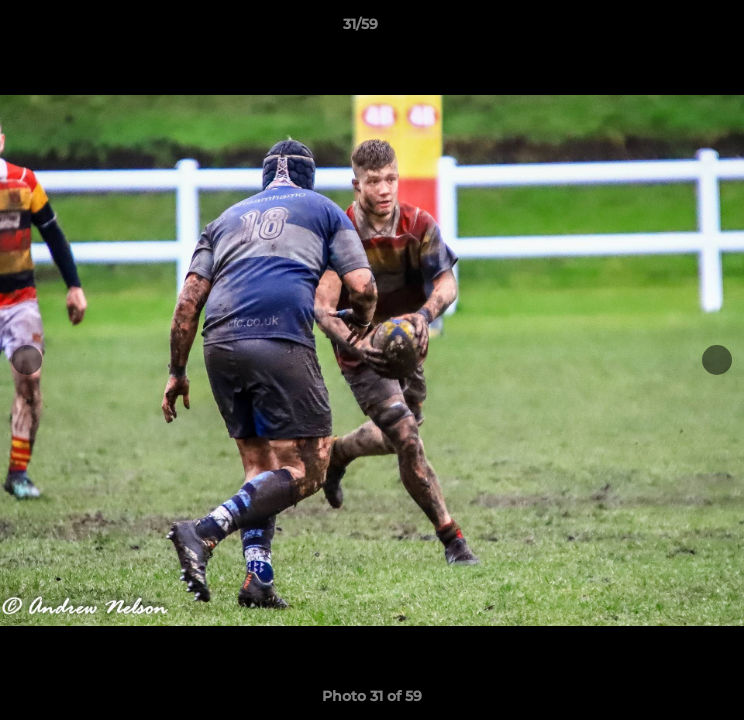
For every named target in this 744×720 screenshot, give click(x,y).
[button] (672, 29)
